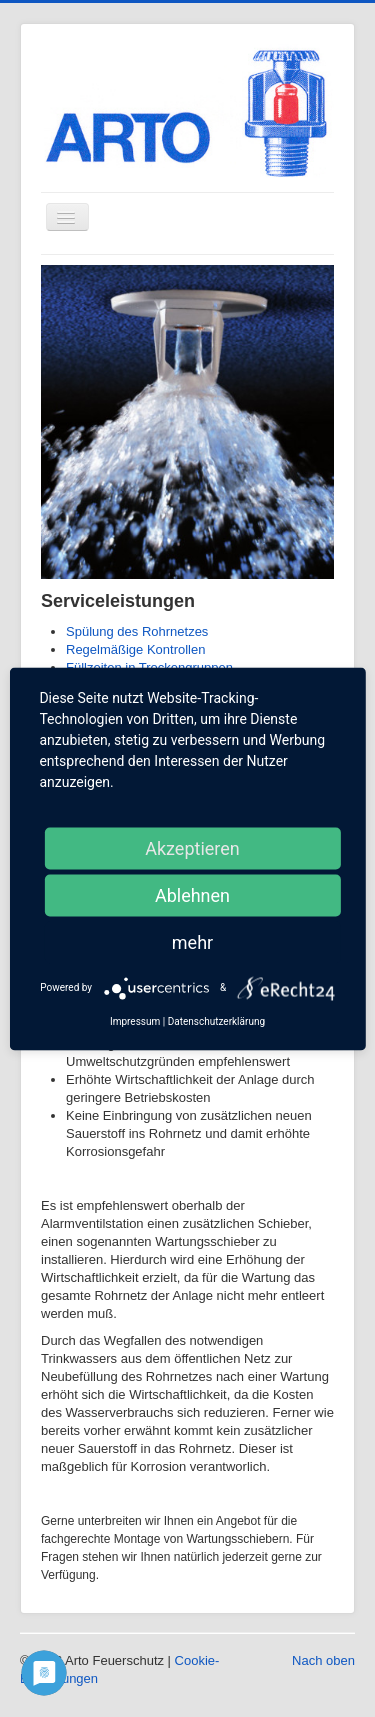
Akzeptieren (192, 847)
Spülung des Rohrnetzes (137, 631)
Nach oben (323, 1660)
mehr (192, 941)
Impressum (135, 1020)
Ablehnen (192, 894)
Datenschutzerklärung (216, 1020)
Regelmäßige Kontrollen (135, 649)
